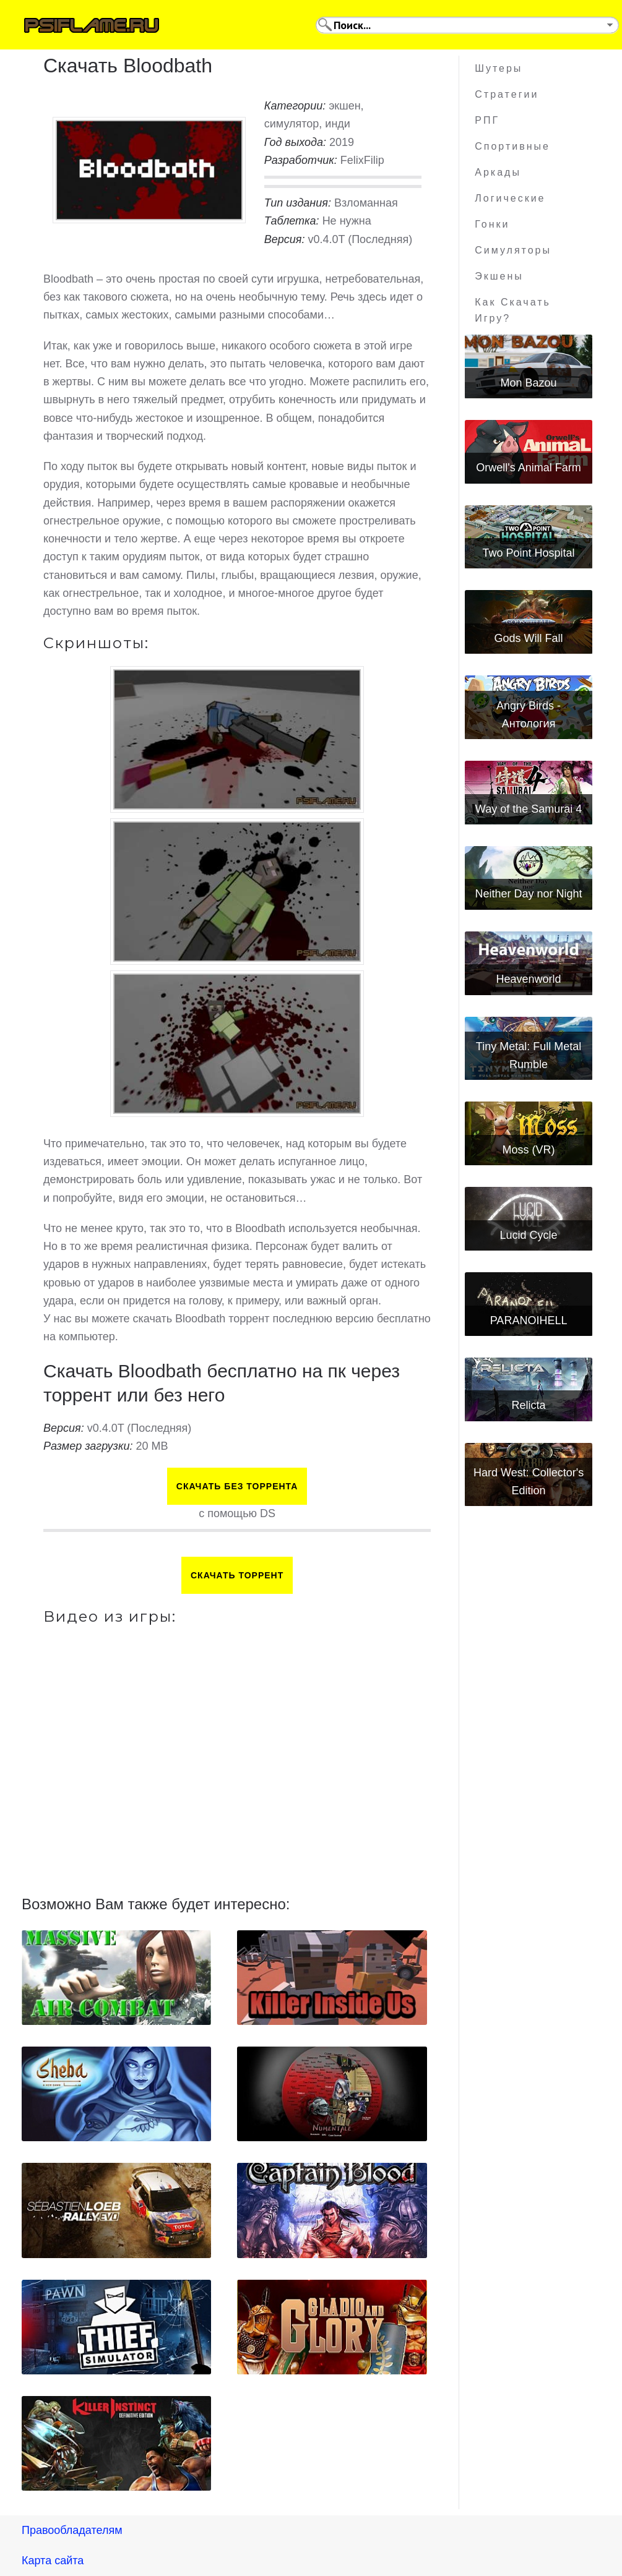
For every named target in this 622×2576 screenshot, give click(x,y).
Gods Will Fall (529, 638)
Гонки (492, 224)
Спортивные (512, 146)
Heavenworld (528, 979)
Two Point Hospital (529, 553)
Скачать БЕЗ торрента (237, 1486)
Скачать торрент (237, 1575)
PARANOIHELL (529, 1320)
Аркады (498, 172)
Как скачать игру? (513, 310)
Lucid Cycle (529, 1235)
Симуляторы (513, 250)
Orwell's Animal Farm (528, 467)
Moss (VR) (529, 1150)
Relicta (529, 1405)
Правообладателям (72, 2530)
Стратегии (506, 94)
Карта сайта (53, 2560)
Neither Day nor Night (528, 894)
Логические (510, 198)
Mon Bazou (529, 383)
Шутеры (498, 68)
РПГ (487, 120)
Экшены (499, 276)
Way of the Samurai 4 (528, 809)
